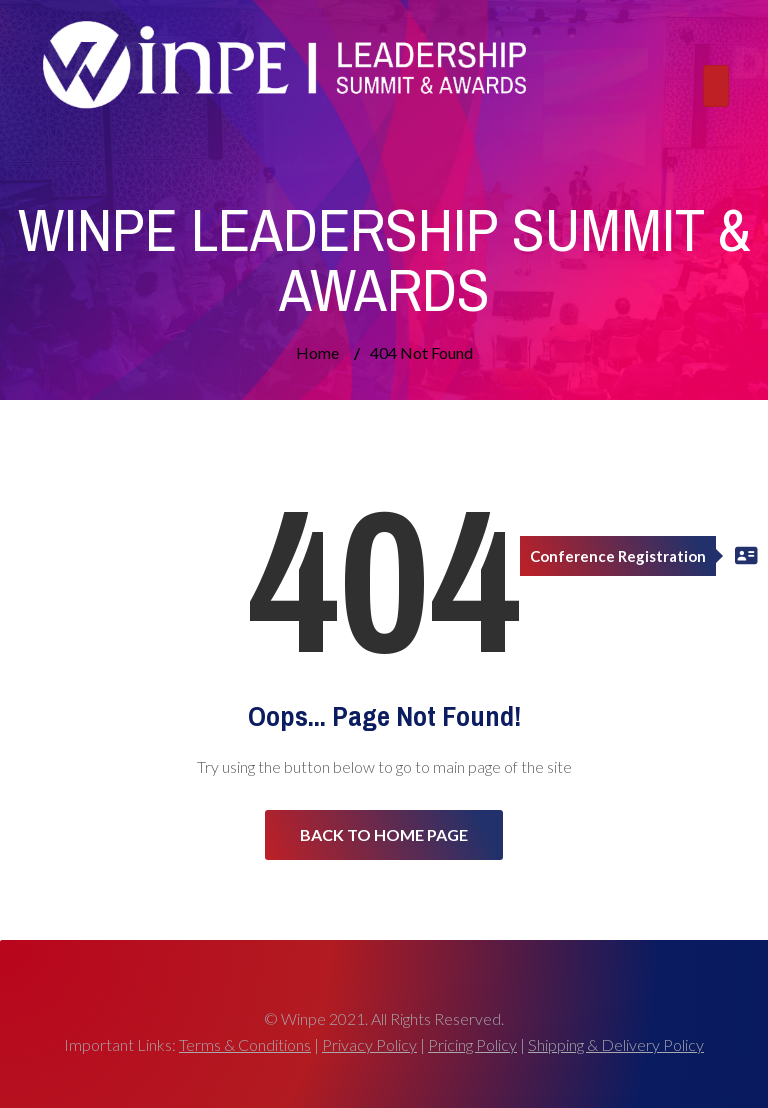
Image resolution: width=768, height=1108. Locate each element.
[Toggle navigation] (716, 86)
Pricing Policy (472, 1044)
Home (317, 352)
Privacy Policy (369, 1044)
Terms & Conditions (245, 1044)
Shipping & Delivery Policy (616, 1044)
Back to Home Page (384, 834)
